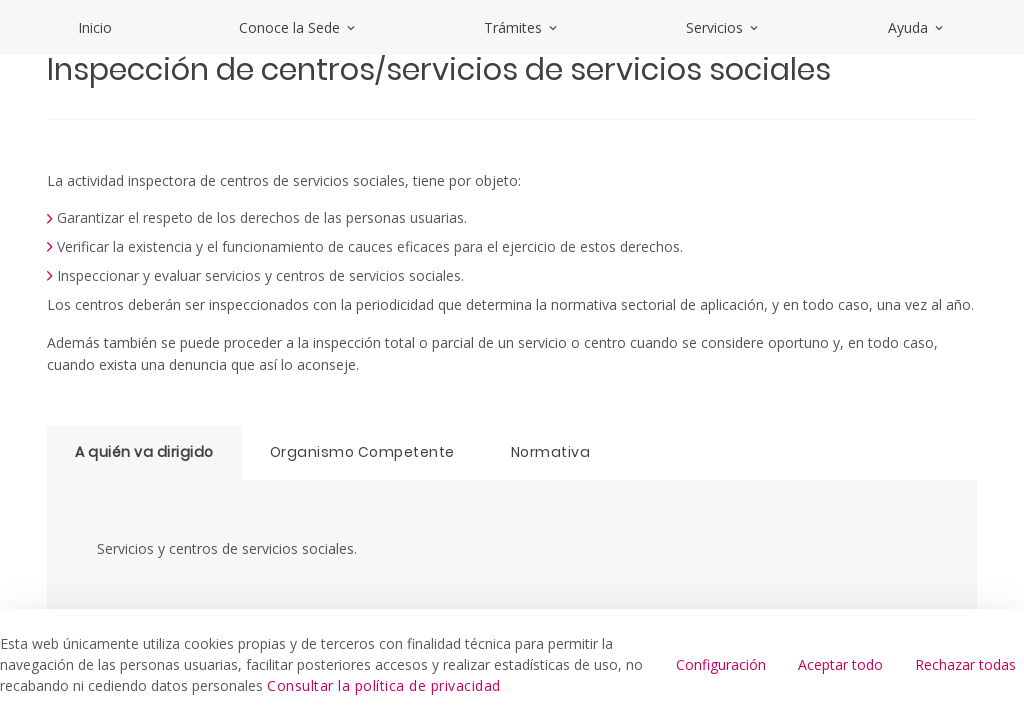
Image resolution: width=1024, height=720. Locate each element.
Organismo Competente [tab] (362, 452)
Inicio (95, 27)
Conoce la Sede (298, 27)
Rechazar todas (965, 664)
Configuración (721, 664)
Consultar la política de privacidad (384, 685)
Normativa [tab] (551, 452)
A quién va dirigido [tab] (144, 452)
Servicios (723, 27)
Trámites (522, 27)
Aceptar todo (840, 664)
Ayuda (917, 27)
